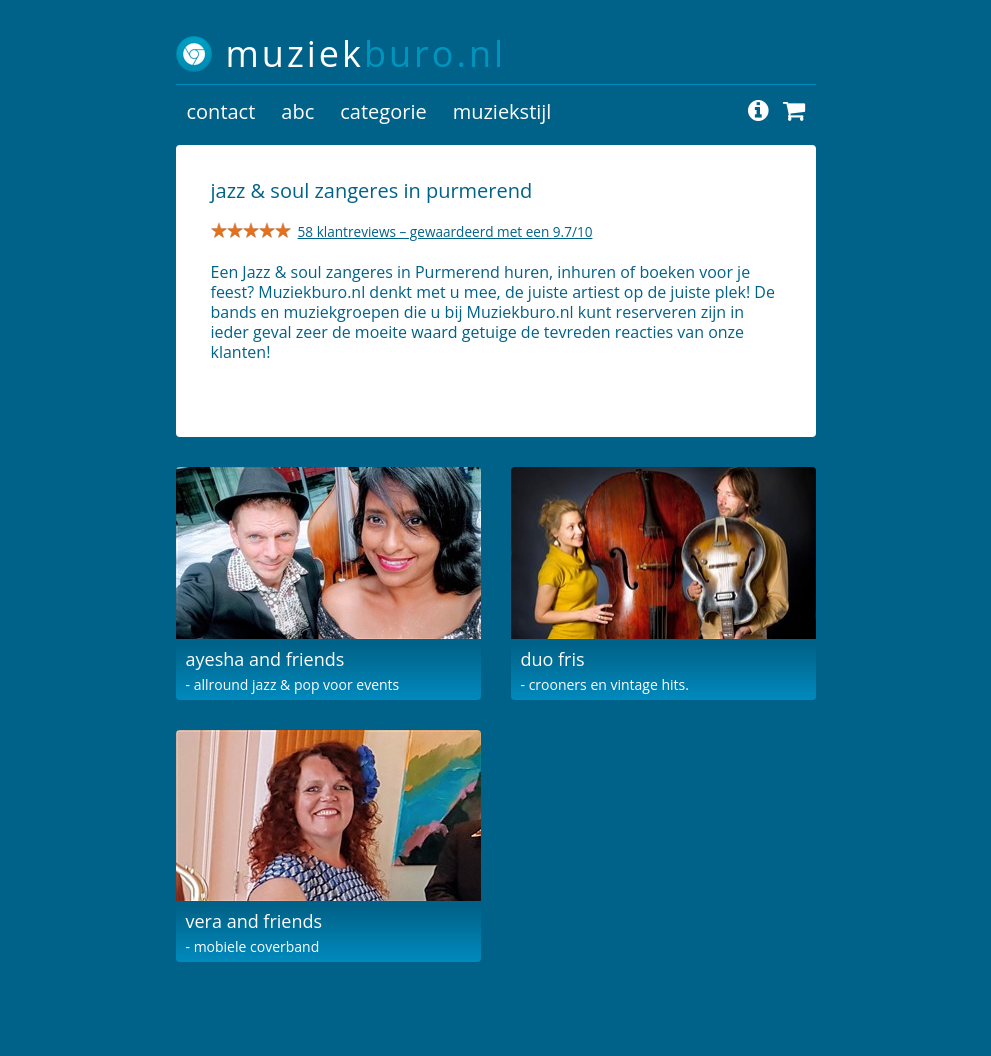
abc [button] (297, 111)
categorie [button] (383, 111)
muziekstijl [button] (502, 111)
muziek (366, 53)
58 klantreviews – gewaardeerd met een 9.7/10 (445, 231)
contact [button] (221, 111)
